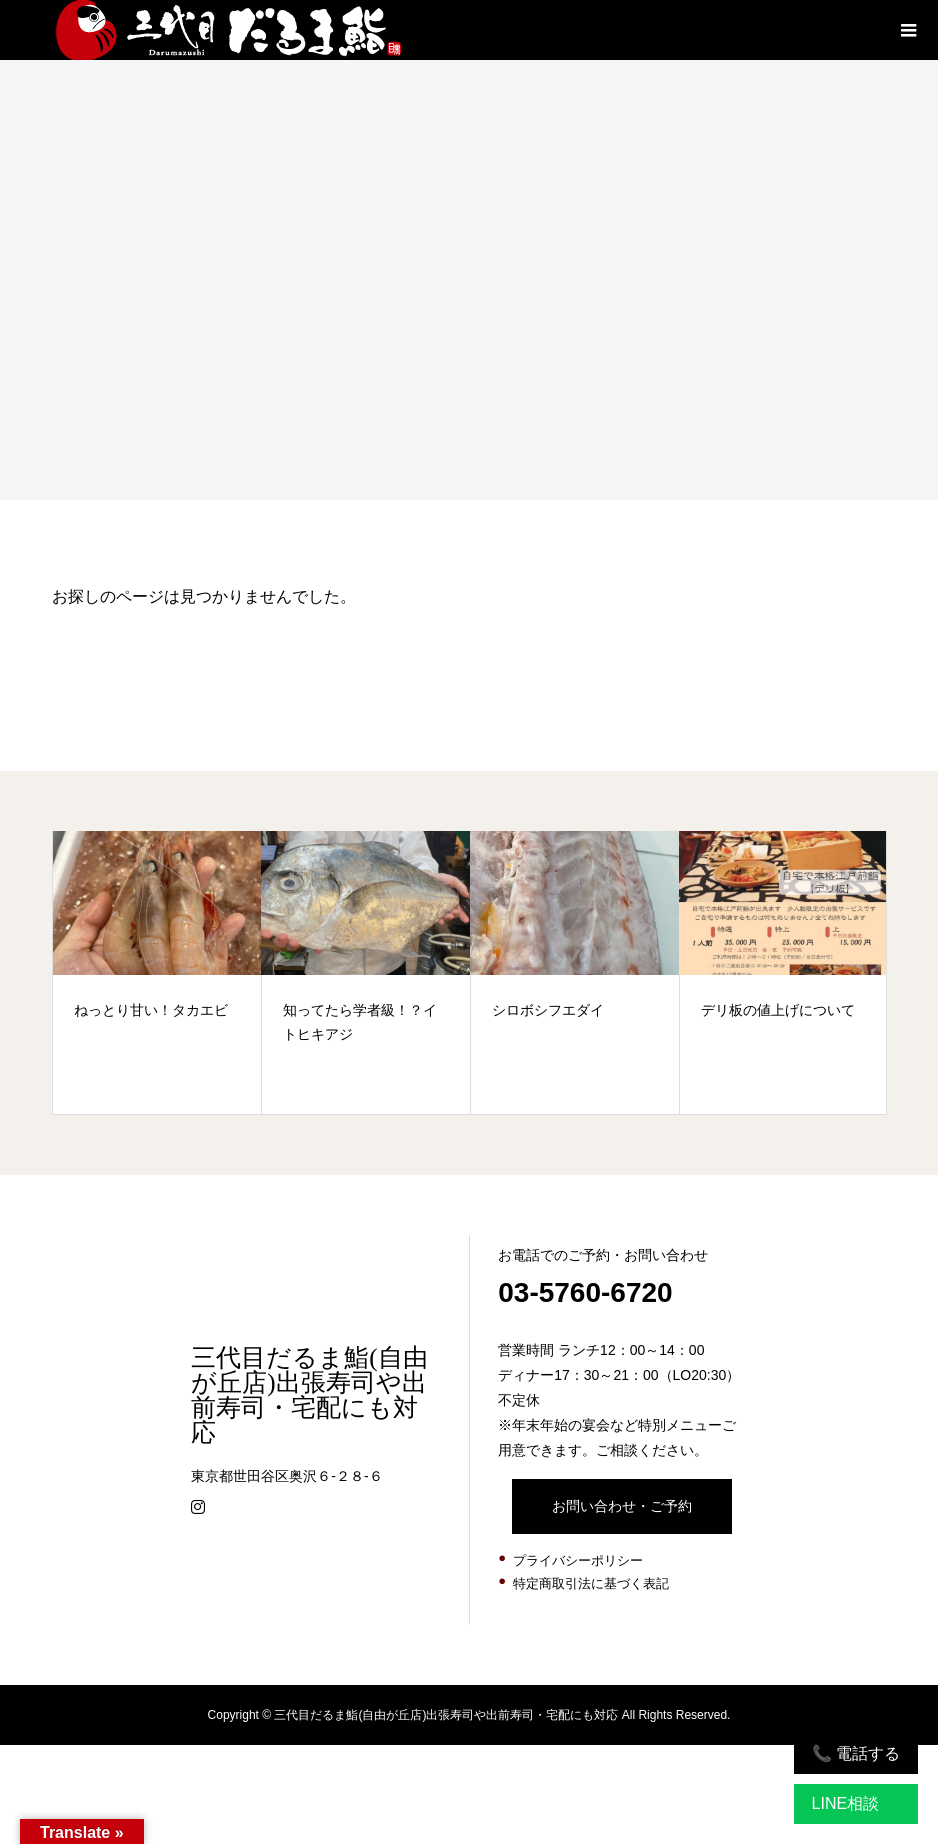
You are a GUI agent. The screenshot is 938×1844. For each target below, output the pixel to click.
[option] (157, 972)
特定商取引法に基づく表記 (591, 1583)
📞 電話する (856, 1753)
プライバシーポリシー (578, 1560)
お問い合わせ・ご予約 (622, 1506)
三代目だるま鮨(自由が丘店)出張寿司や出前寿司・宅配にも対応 (309, 1395)
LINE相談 (846, 1803)
